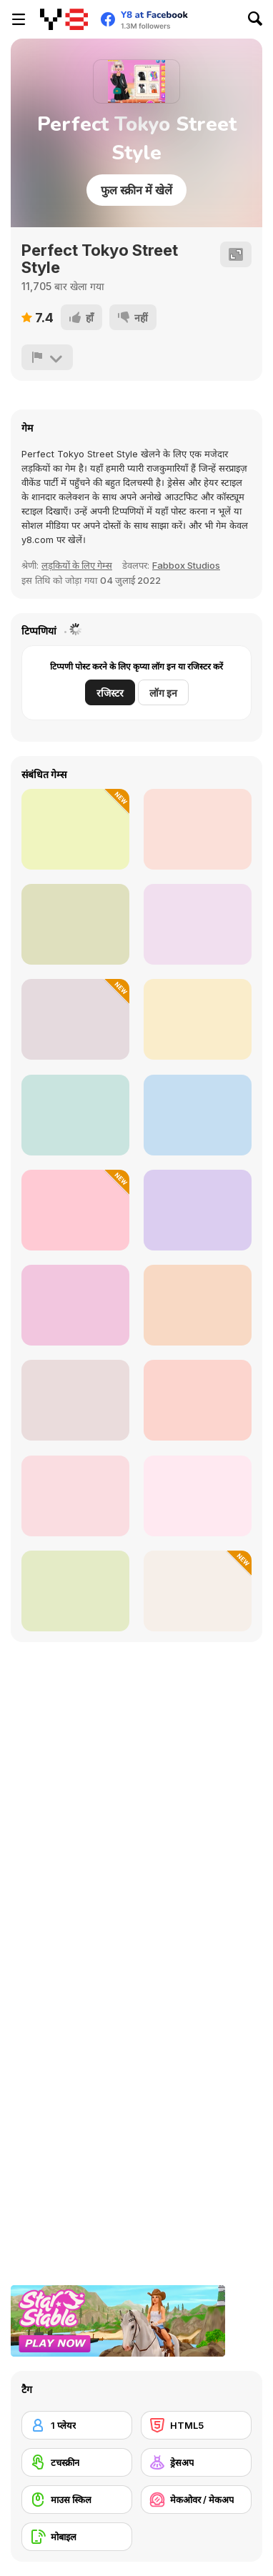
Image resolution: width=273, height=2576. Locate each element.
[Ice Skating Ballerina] (75, 1019)
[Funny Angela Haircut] (198, 829)
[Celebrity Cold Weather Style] (198, 924)
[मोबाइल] (76, 2536)
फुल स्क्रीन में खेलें (136, 190)
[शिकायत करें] (47, 357)
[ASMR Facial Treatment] (75, 1210)
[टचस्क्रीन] (76, 2462)
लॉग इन (163, 693)
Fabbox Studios (186, 565)
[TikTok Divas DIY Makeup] (75, 1591)
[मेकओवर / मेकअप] (196, 2499)
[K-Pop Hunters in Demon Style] (75, 829)
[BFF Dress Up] (198, 1115)
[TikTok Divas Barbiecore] (75, 1115)
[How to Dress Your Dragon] (198, 1591)
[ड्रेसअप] (196, 2462)
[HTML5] (196, 2425)
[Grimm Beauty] (198, 1305)
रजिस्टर (110, 693)
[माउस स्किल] (76, 2499)
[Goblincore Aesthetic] (75, 1400)
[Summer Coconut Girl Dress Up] (75, 1305)
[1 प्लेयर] (76, 2425)
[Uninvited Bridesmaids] (198, 1496)
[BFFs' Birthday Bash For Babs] (198, 1019)
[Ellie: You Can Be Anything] (75, 1496)
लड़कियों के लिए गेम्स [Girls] (76, 565)
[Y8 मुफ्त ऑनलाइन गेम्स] (64, 19)
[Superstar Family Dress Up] (198, 1400)
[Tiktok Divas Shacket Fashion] (198, 1210)
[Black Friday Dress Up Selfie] (75, 924)
